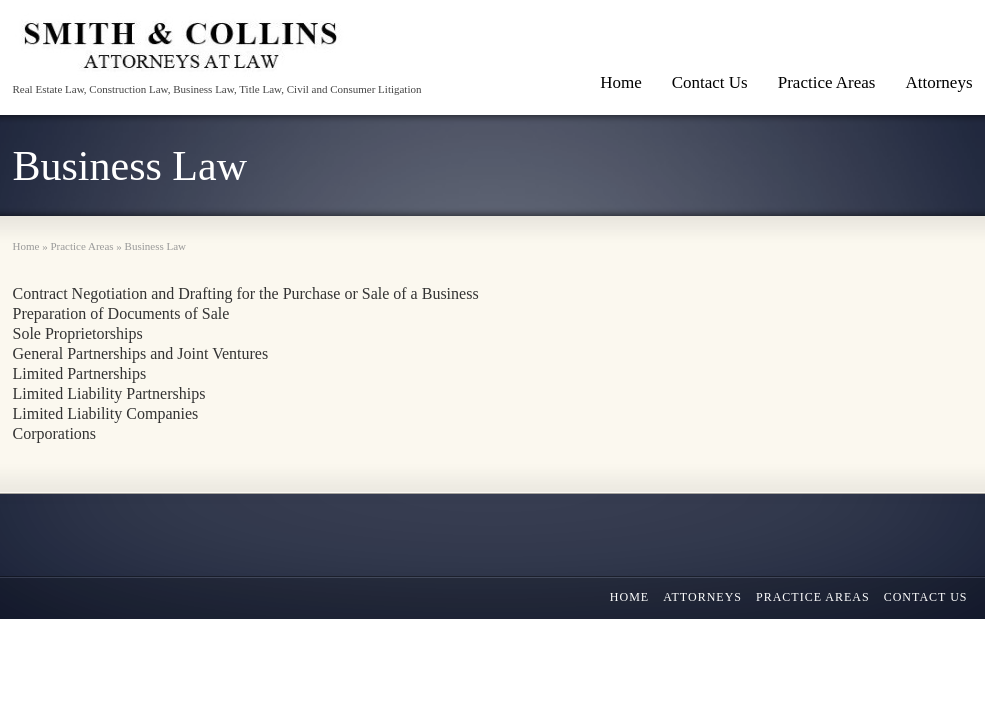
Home (621, 82)
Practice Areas (827, 82)
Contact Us (710, 82)
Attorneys (702, 597)
